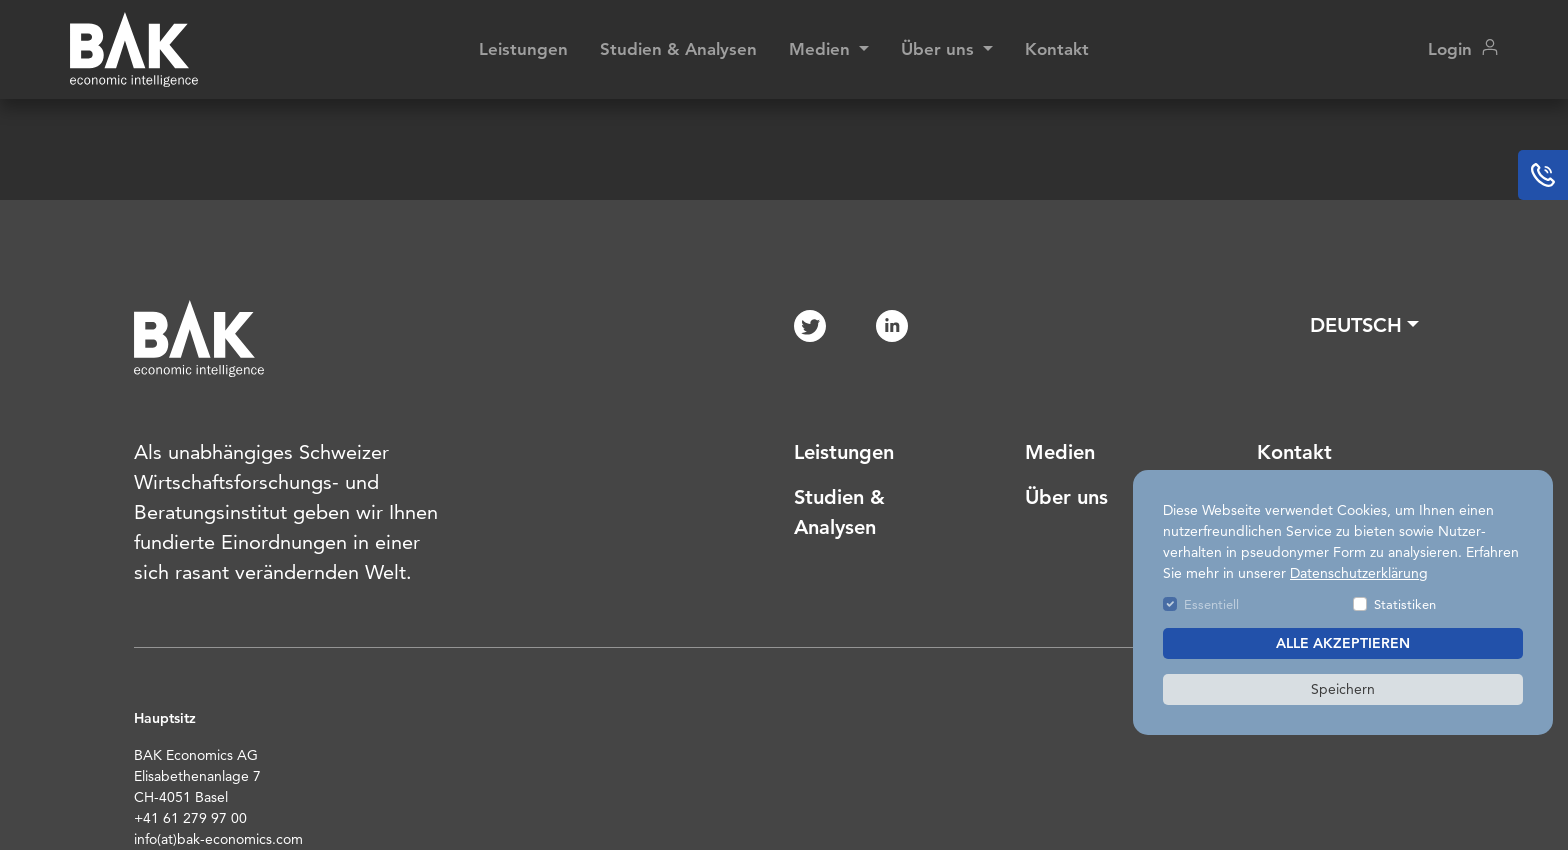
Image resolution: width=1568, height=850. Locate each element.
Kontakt (1057, 49)
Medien (1060, 452)
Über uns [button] (940, 49)
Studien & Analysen (678, 49)
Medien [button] (822, 49)
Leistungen (523, 49)
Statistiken (1405, 604)
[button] (1364, 325)
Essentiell (1211, 604)
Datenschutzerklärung (1359, 573)
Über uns (1066, 497)
